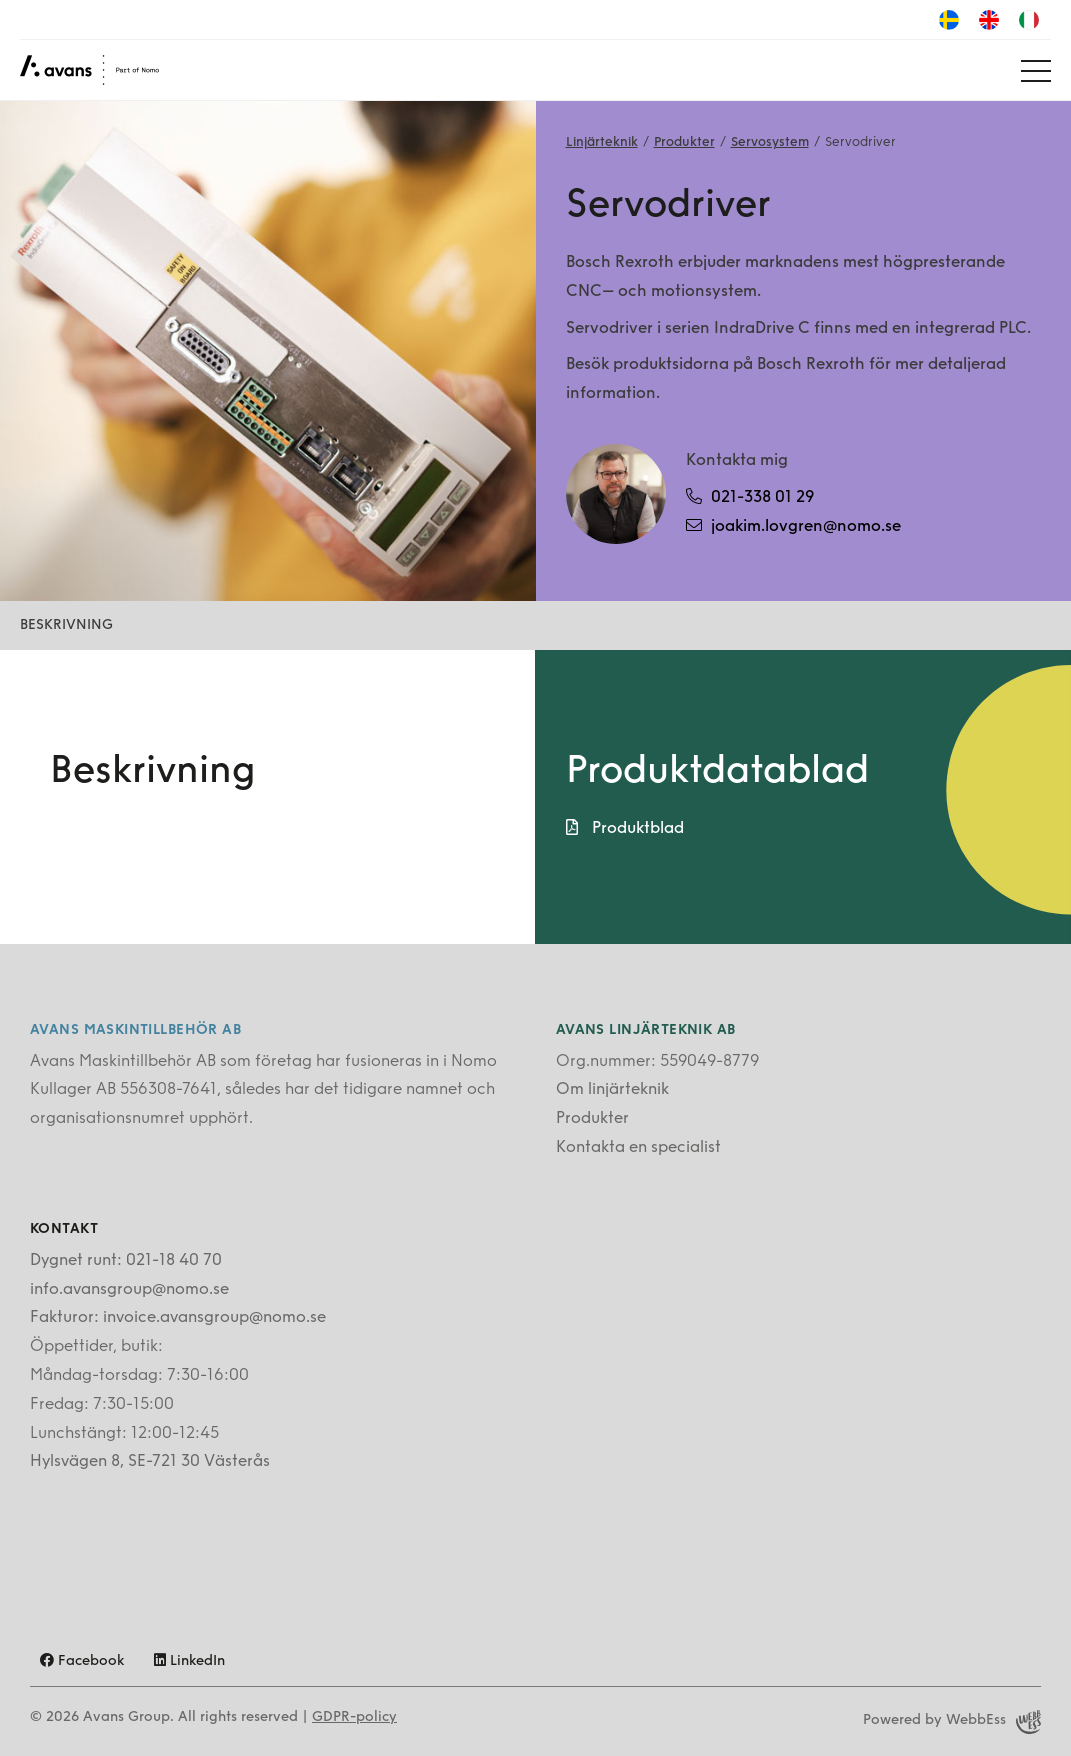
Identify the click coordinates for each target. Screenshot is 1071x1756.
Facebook (82, 1661)
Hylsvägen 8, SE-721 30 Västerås (150, 1462)
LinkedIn (189, 1661)
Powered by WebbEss (952, 1722)
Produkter (684, 142)
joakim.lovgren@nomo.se (793, 526)
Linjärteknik (602, 142)
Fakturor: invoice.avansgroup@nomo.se (178, 1318)
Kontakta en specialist (638, 1148)
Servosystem (770, 142)
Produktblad (625, 828)
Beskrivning (66, 625)
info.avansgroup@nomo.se (129, 1290)
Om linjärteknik (612, 1090)
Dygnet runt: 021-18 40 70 (126, 1261)
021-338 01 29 (750, 497)
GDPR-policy (354, 1717)
